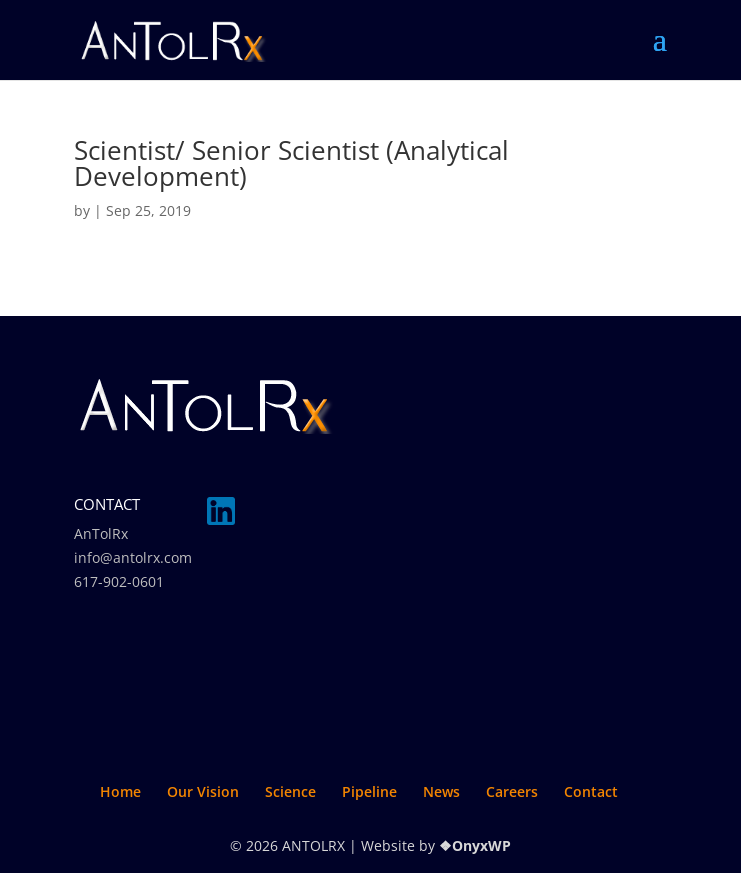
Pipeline (369, 791)
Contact (591, 791)
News (441, 791)
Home (120, 791)
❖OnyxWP (475, 845)
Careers (512, 791)
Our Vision (203, 791)
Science (290, 791)
